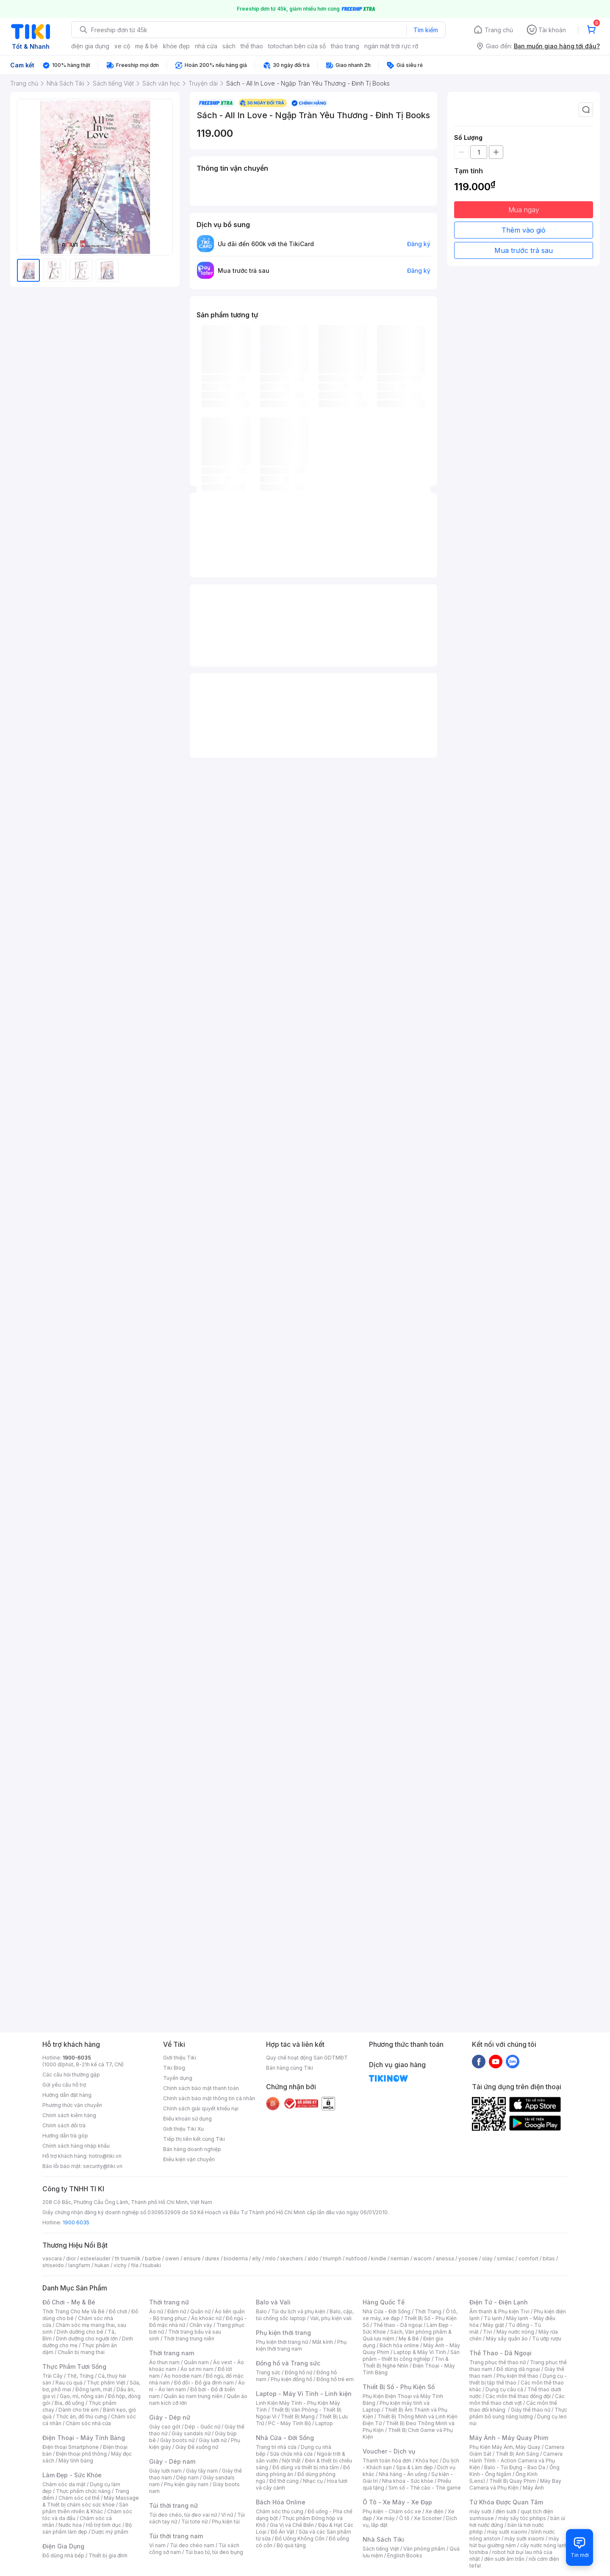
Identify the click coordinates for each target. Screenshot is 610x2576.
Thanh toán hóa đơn (387, 2460)
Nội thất (291, 2460)
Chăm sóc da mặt (64, 2484)
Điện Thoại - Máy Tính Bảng (83, 2437)
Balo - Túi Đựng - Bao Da (514, 2467)
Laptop (324, 2423)
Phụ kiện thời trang (283, 2332)
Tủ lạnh (493, 2318)
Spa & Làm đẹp (414, 2467)
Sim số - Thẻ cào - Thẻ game (424, 2487)
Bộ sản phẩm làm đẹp (87, 2528)
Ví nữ (227, 2515)
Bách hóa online (399, 2345)
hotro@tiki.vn (105, 2156)
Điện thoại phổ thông (81, 2454)
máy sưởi (480, 2511)
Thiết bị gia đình (108, 2555)
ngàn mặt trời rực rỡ (391, 46)
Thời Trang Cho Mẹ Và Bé (73, 2311)
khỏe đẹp (176, 46)
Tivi (487, 2332)
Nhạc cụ (313, 2481)
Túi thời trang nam (176, 2536)
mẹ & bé (146, 46)
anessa (445, 2258)
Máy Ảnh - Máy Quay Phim (508, 2437)
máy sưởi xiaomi (524, 2538)
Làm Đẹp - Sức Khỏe (72, 2475)
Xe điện (434, 2511)
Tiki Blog (174, 2068)
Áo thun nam (164, 2362)
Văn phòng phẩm (424, 2548)
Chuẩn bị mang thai (81, 2352)
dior (71, 2258)
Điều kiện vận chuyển (189, 2159)
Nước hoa (70, 2525)
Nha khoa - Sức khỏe (407, 2481)
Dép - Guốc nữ (202, 2426)
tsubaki (152, 2265)
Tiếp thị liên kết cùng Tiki (194, 2139)
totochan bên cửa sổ (297, 46)
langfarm (79, 2265)
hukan (101, 2265)
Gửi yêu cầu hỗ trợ (64, 2085)
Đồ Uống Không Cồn (299, 2538)
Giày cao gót (164, 2426)
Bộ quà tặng (291, 2545)
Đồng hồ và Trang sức (288, 2363)
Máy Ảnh (533, 2487)
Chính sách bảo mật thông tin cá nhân (209, 2098)
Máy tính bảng (75, 2460)
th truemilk (128, 2258)
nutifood (356, 2258)
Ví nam (157, 2545)
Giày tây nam (202, 2471)
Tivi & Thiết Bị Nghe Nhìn (406, 2362)
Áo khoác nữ (206, 2318)
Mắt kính (322, 2342)
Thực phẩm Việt (106, 2382)
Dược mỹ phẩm (110, 2532)
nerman (400, 2258)
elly (256, 2258)
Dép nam (187, 2477)
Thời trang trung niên (189, 2338)
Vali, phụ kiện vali (331, 2318)
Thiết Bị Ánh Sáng (517, 2454)
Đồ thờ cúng (284, 2481)
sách (229, 46)
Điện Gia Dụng (63, 2546)
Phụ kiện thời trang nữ (282, 2342)
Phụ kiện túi (226, 2521)
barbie (153, 2258)
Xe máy (385, 2518)
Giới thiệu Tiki (179, 2057)
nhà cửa (206, 46)
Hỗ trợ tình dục (103, 2525)
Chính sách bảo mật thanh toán (201, 2088)
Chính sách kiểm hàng (69, 2115)
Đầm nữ (176, 2311)
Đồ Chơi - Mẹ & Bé (68, 2302)
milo (270, 2258)
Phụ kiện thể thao (517, 2376)
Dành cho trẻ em (78, 2410)
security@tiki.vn (102, 2166)
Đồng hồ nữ (298, 2372)
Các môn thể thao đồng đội (518, 2396)
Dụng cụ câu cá (504, 2389)
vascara (52, 2258)
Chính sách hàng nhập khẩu (76, 2146)
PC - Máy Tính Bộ (289, 2423)
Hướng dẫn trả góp (65, 2135)
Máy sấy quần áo (507, 2338)
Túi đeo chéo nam (192, 2545)
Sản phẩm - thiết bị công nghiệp (411, 2355)
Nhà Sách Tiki (383, 2539)
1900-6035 (77, 2057)
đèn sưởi (506, 2511)
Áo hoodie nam (183, 2376)
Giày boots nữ (177, 2440)
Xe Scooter (428, 2518)
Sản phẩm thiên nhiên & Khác (85, 2508)
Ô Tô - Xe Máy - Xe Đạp (397, 2502)
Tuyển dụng (177, 2078)
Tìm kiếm (425, 29)
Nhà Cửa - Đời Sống (285, 2437)
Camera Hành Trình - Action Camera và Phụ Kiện (516, 2461)
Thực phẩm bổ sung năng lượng (518, 2413)
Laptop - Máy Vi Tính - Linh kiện (304, 2393)
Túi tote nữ (194, 2521)
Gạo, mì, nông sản (82, 2396)
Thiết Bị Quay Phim (512, 2481)
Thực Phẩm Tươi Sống (74, 2366)
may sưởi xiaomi (507, 2532)
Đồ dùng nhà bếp (63, 2555)
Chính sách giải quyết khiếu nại (200, 2108)
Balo (261, 2311)
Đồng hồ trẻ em (335, 2379)
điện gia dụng (90, 46)
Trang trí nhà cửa (276, 2447)
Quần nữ (200, 2311)
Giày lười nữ (213, 2440)
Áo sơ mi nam (197, 2369)
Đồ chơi (118, 2311)
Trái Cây (52, 2376)
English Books (404, 2555)
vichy (120, 2265)
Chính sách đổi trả (64, 2125)
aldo (313, 2258)
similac (505, 2258)
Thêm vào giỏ (524, 230)
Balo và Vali (273, 2302)
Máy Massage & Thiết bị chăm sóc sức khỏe (90, 2501)
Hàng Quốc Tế (384, 2302)
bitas (549, 2258)
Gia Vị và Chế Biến (292, 2525)
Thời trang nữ (169, 2302)
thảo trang (345, 46)
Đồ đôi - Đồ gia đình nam (204, 2382)
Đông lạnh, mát (93, 2389)
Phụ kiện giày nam (186, 2484)
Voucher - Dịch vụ (389, 2451)
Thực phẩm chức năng (83, 2491)
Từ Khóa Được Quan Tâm (506, 2502)
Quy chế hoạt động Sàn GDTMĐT (307, 2057)
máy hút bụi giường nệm (514, 2541)
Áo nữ (156, 2311)
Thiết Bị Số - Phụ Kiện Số (399, 2386)
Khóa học (427, 2460)
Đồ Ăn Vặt (282, 2532)
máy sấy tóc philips (522, 2518)
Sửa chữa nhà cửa (291, 2454)
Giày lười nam (165, 2471)
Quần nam (196, 2362)
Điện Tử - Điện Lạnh (498, 2302)
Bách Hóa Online (280, 2502)
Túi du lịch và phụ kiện (298, 2311)
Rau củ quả (69, 2382)
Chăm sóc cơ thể (79, 2498)
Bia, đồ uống (69, 2403)
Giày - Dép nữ (169, 2417)
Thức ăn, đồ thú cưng (81, 2416)
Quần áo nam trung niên (193, 2396)
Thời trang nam (171, 2353)
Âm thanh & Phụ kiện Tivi (499, 2311)
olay (487, 2258)
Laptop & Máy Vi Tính (420, 2352)
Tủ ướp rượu (546, 2338)
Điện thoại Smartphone (70, 2447)
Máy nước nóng (515, 2332)
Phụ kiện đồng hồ (291, 2379)
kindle (378, 2258)
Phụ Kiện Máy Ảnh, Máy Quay (505, 2447)
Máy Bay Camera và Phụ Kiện (515, 2484)
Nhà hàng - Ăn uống (403, 2474)
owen (172, 2258)
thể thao (252, 46)
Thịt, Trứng (80, 2376)
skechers (291, 2258)
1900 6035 (76, 2222)
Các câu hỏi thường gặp (71, 2074)
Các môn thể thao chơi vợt (517, 2399)
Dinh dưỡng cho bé (80, 2332)
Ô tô (404, 2518)
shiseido (53, 2265)
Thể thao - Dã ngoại (397, 2325)
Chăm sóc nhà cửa (88, 2423)
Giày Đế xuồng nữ (196, 2447)
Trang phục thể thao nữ (497, 2362)
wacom (422, 2258)
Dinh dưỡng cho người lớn (87, 2338)
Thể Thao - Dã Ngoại (500, 2353)
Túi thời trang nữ (173, 2505)
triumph (332, 2258)
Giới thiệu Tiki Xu (183, 2129)
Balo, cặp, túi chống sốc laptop (305, 2314)
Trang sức (268, 2372)
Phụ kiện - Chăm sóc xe (392, 2511)
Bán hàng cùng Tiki (289, 2068)
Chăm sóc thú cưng (279, 2511)
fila (135, 2265)
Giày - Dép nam (172, 2461)
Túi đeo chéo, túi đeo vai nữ (183, 2515)
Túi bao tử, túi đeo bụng (214, 2552)
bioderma (236, 2258)
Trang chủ (499, 29)
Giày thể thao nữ (530, 2410)
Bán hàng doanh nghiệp (192, 2149)
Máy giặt (493, 2325)
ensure (192, 2258)
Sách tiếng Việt (381, 2548)
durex (212, 2258)
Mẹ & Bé (409, 2338)
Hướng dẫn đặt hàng (67, 2095)
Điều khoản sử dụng (187, 2118)
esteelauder (95, 2258)
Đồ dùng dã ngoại (518, 2369)
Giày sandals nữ (191, 2433)
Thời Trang (428, 2311)
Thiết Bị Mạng (298, 2416)
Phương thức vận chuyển (72, 2105)
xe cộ (122, 46)
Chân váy (200, 2325)
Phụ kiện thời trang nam (301, 2345)
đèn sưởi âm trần (504, 2559)
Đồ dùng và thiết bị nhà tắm (305, 2467)
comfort (528, 2258)
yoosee (468, 2258)
